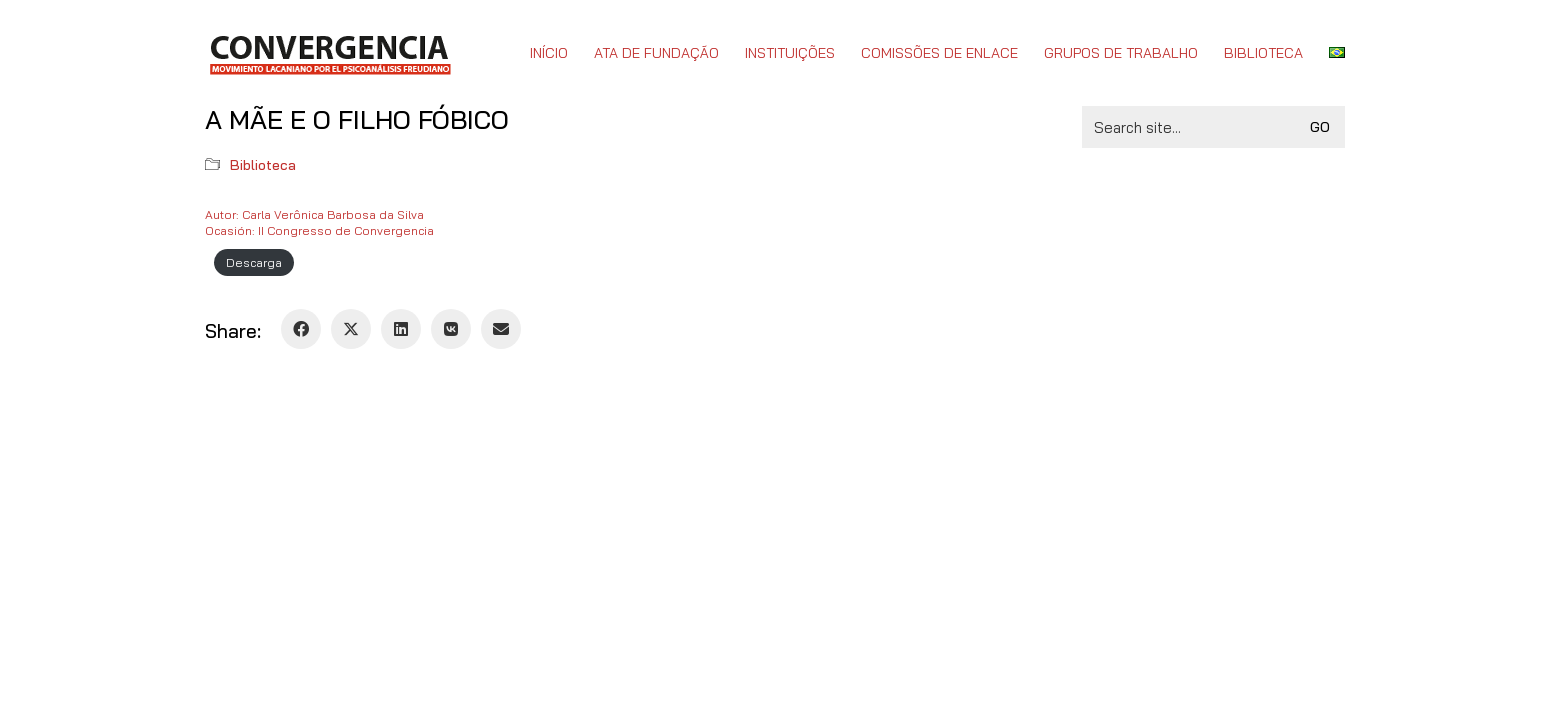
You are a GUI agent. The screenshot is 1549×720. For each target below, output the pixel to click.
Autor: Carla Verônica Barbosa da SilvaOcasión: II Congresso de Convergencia (319, 222)
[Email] (501, 329)
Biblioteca (263, 165)
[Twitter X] (351, 329)
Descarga (254, 262)
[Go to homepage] (329, 53)
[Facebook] (301, 329)
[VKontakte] (451, 329)
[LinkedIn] (401, 329)
